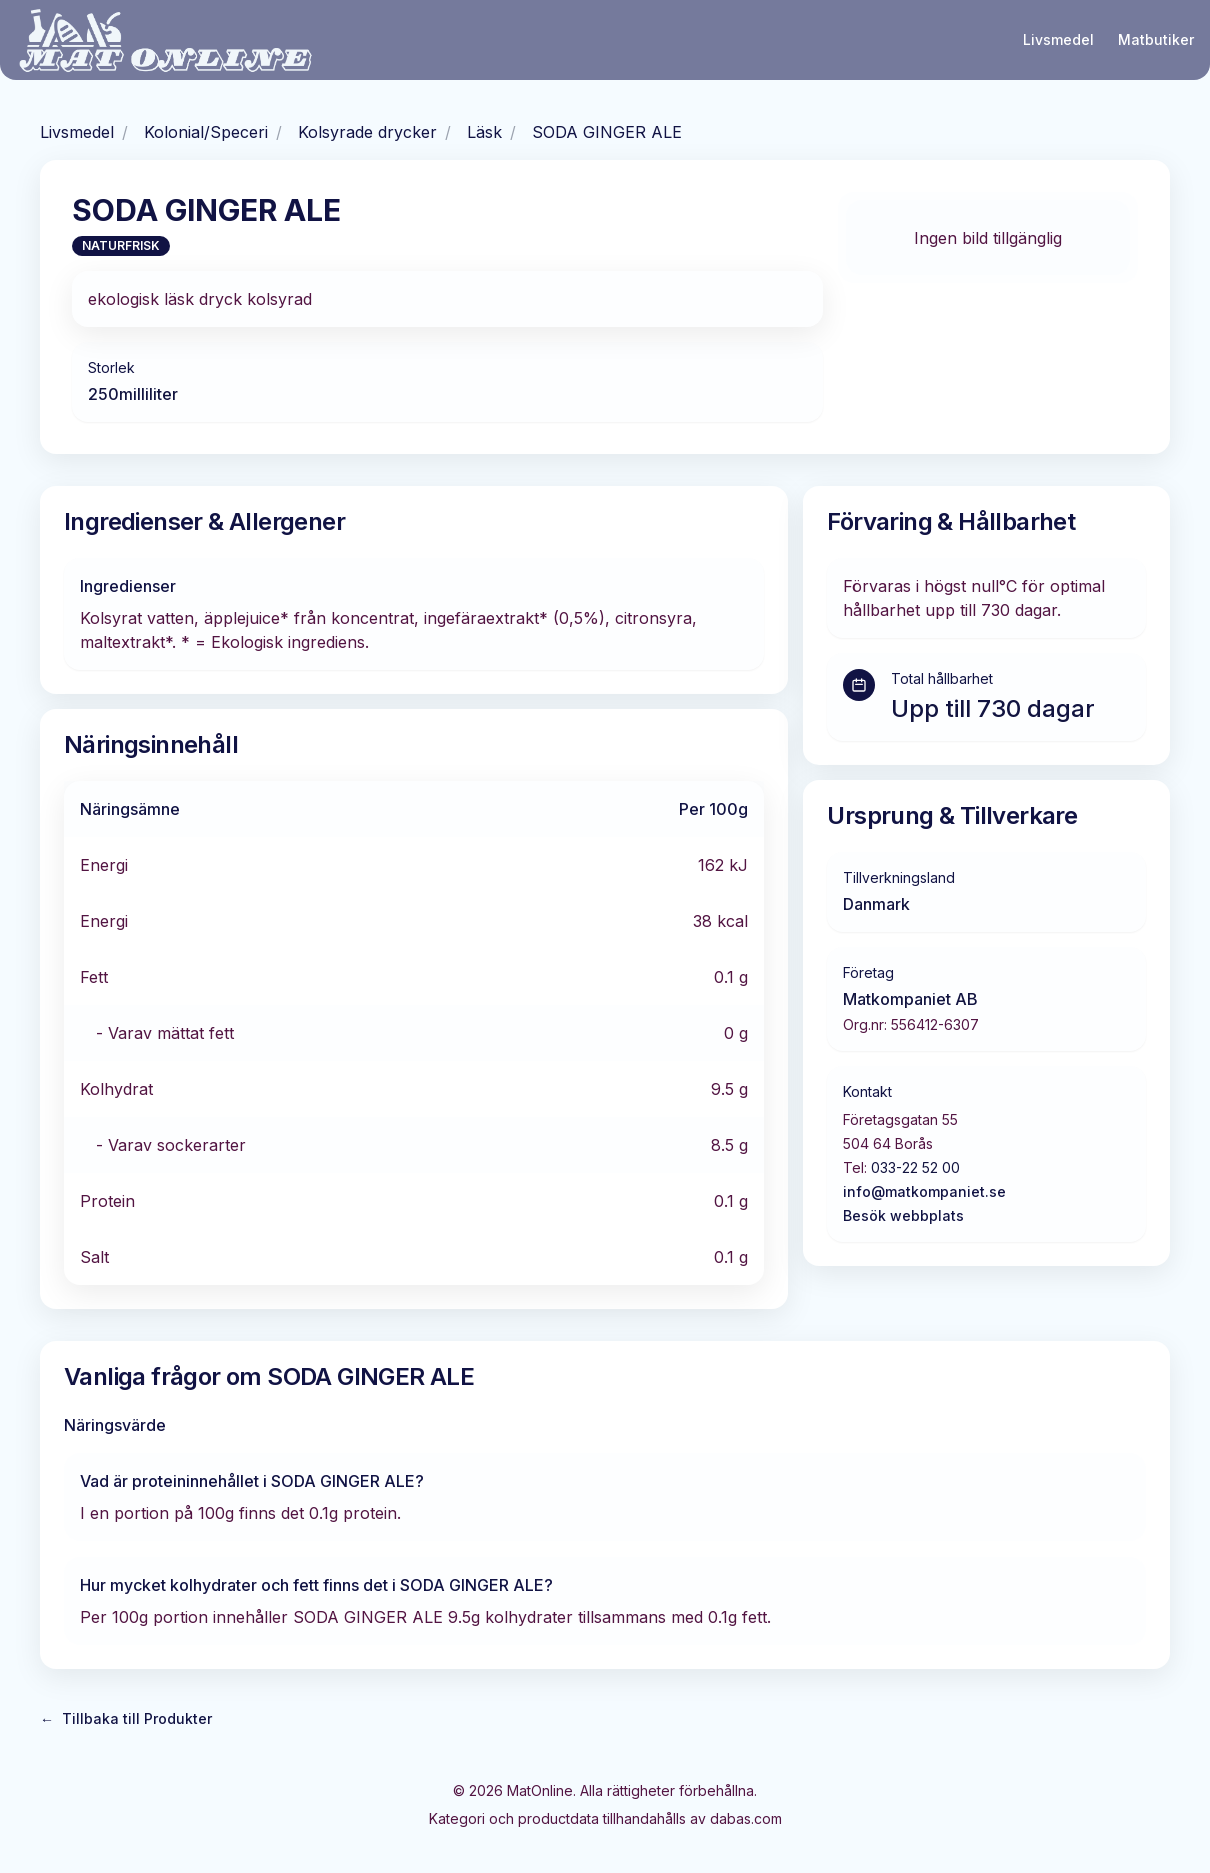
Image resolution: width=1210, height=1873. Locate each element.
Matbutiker (1156, 39)
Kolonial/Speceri (206, 132)
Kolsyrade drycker (367, 132)
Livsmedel (1058, 39)
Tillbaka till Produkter (126, 1719)
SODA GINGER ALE (607, 132)
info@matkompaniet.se (924, 1191)
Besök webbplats (903, 1215)
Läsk (484, 132)
